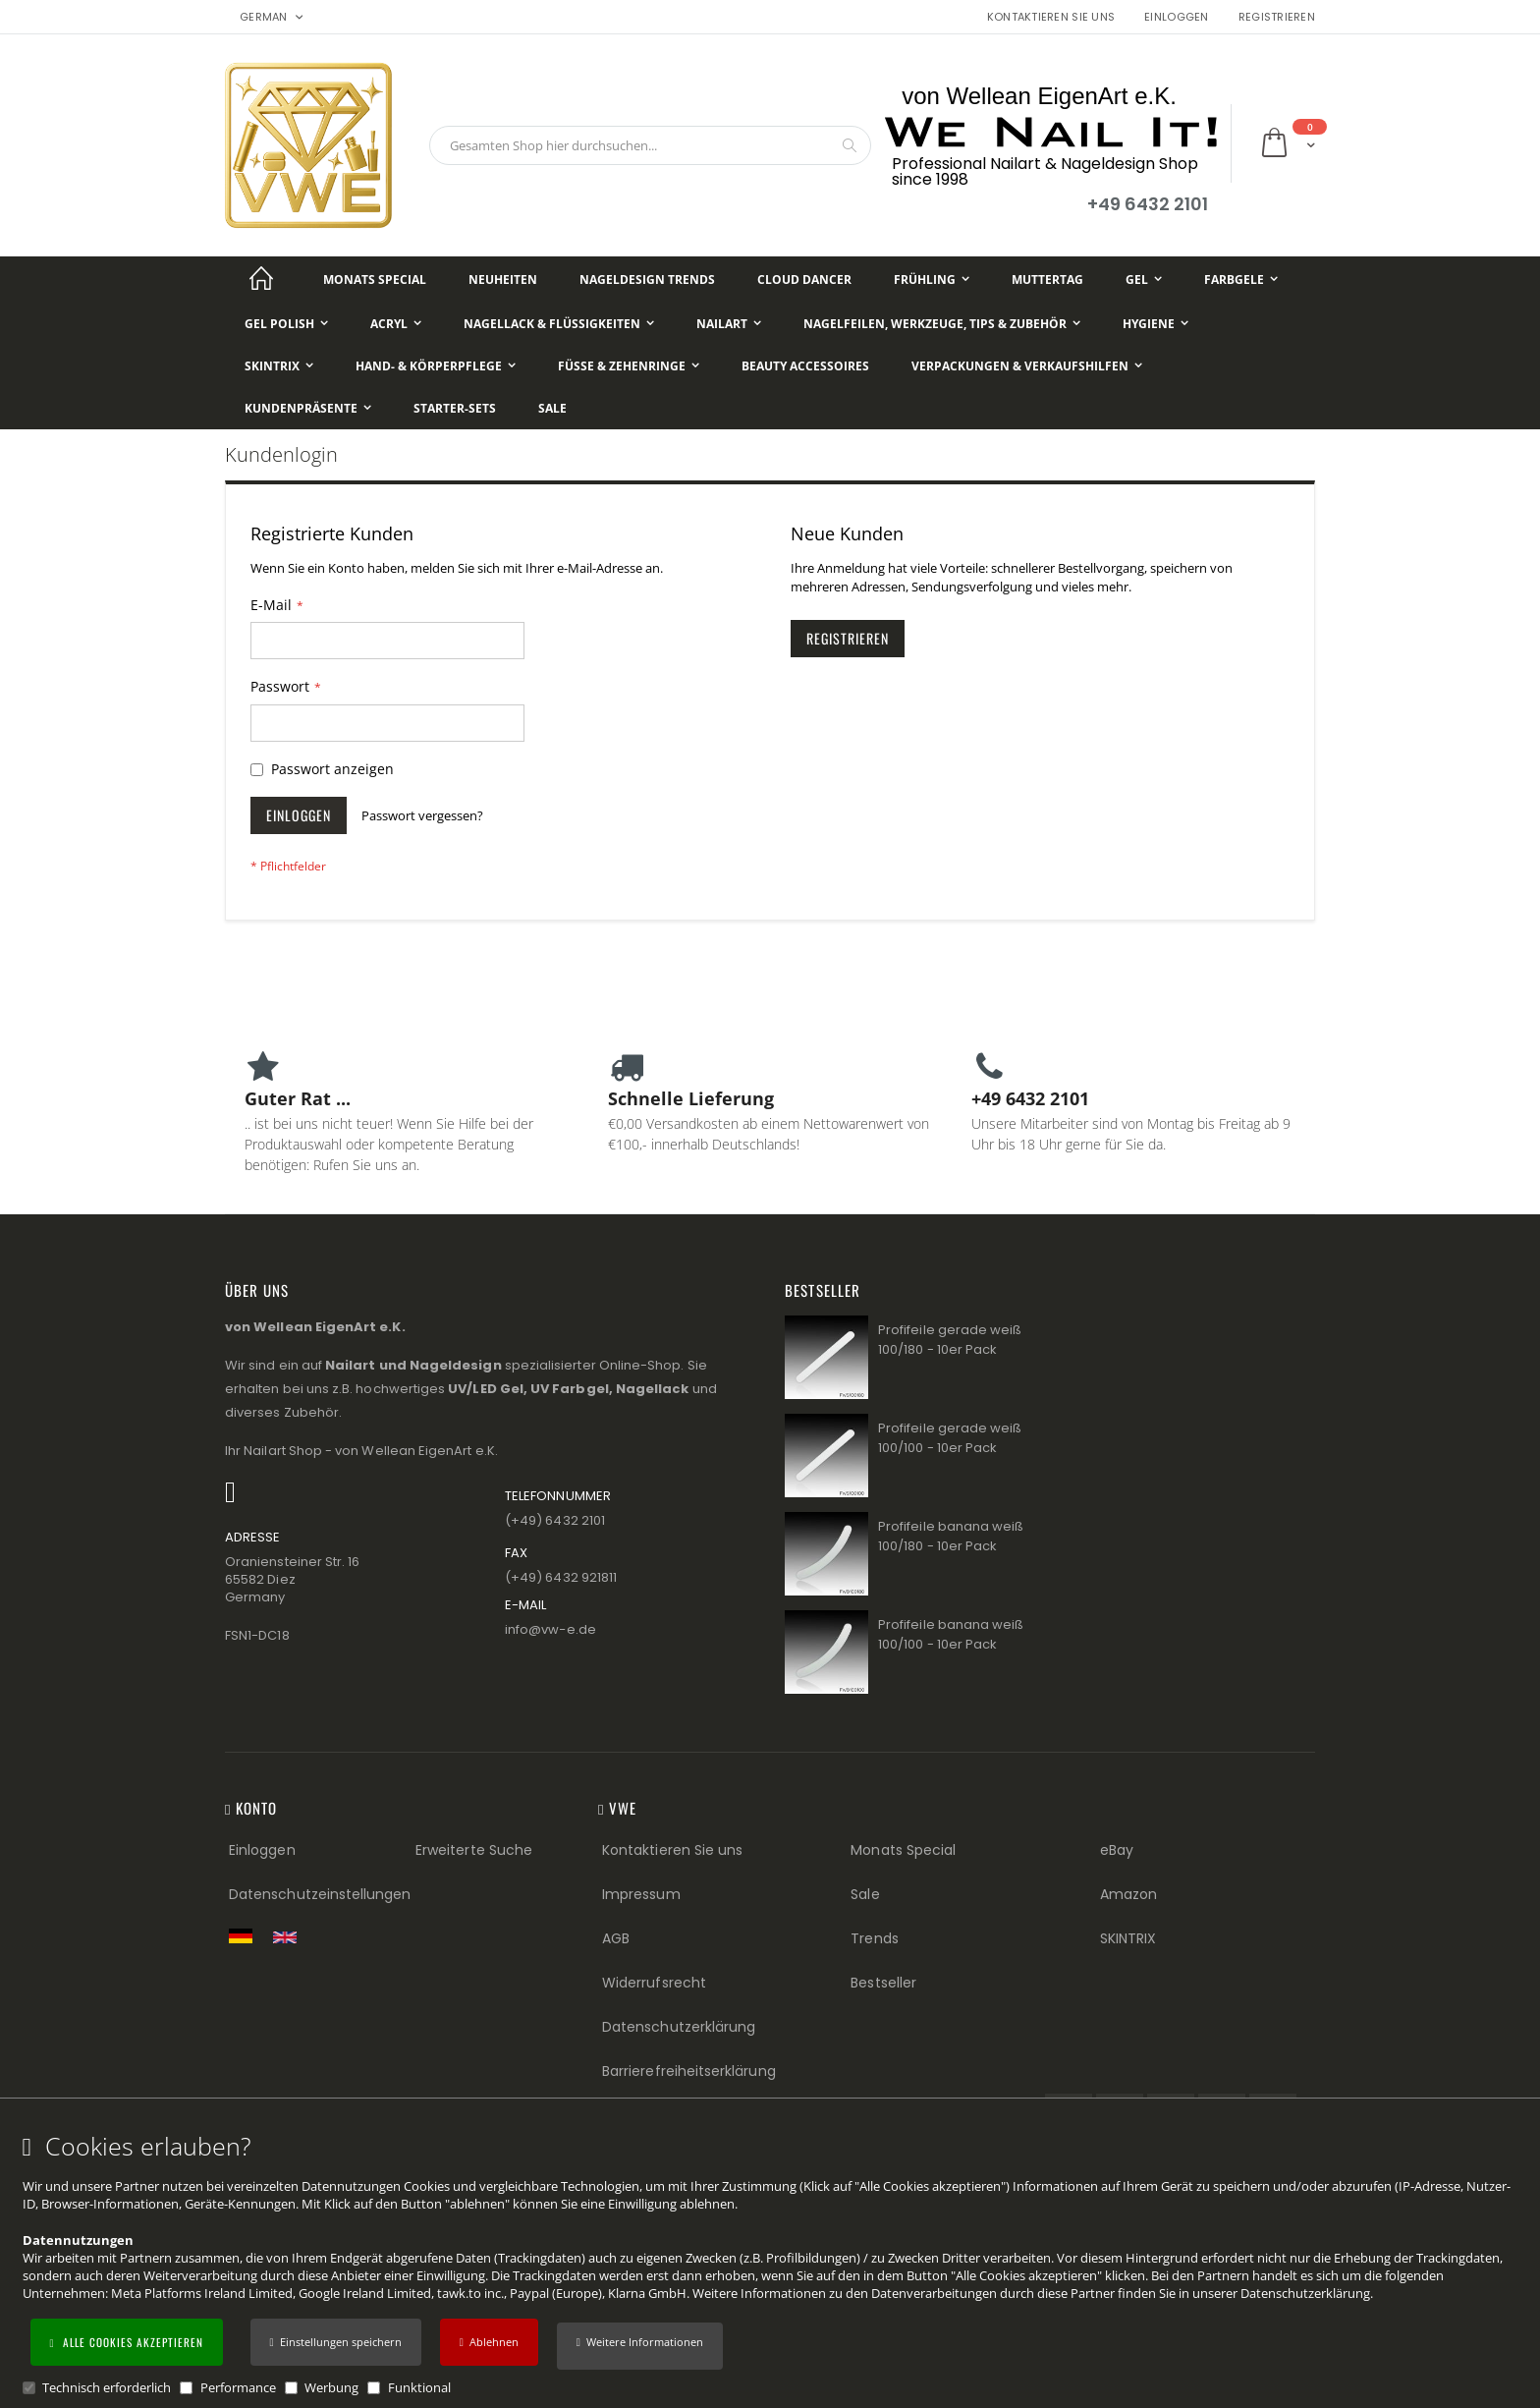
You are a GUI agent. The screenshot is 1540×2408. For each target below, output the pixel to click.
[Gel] (1144, 279)
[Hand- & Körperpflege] (435, 366)
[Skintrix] (279, 366)
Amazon (1128, 1894)
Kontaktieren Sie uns (1051, 17)
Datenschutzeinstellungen (320, 1894)
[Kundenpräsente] (308, 408)
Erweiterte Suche (473, 1850)
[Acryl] (396, 324)
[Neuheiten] (503, 279)
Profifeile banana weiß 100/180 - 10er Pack (950, 1536)
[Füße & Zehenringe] (628, 366)
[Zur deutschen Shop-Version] (245, 1935)
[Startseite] (261, 279)
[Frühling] (931, 279)
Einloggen (1176, 17)
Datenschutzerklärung (1305, 2293)
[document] (773, 2264)
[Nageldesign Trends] (647, 279)
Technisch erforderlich (106, 2387)
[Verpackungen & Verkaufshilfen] (1027, 366)
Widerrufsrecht (654, 1982)
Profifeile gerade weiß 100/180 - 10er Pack (949, 1339)
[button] (640, 2346)
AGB (616, 1938)
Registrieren (1276, 17)
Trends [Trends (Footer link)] (874, 1938)
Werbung (331, 2387)
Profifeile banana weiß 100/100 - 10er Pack (950, 1634)
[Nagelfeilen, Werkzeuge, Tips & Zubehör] (942, 324)
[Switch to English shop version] (289, 1937)
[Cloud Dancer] (804, 279)
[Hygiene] (1155, 324)
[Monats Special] (374, 279)
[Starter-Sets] (455, 408)
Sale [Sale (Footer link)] (865, 1894)
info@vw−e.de (550, 1629)
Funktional (419, 2387)
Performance (238, 2387)
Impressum (641, 1894)
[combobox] (650, 145)
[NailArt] (729, 324)
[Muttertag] (1047, 279)
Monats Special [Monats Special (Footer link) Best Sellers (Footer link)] (903, 1850)
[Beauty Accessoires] (805, 366)
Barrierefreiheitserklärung (689, 2071)
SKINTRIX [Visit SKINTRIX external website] (1128, 1938)
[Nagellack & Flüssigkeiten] (559, 324)
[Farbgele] (1240, 279)
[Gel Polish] (286, 324)
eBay (1116, 1850)
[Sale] (552, 408)
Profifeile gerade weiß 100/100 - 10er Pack (949, 1438)
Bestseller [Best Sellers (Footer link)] (883, 1982)
